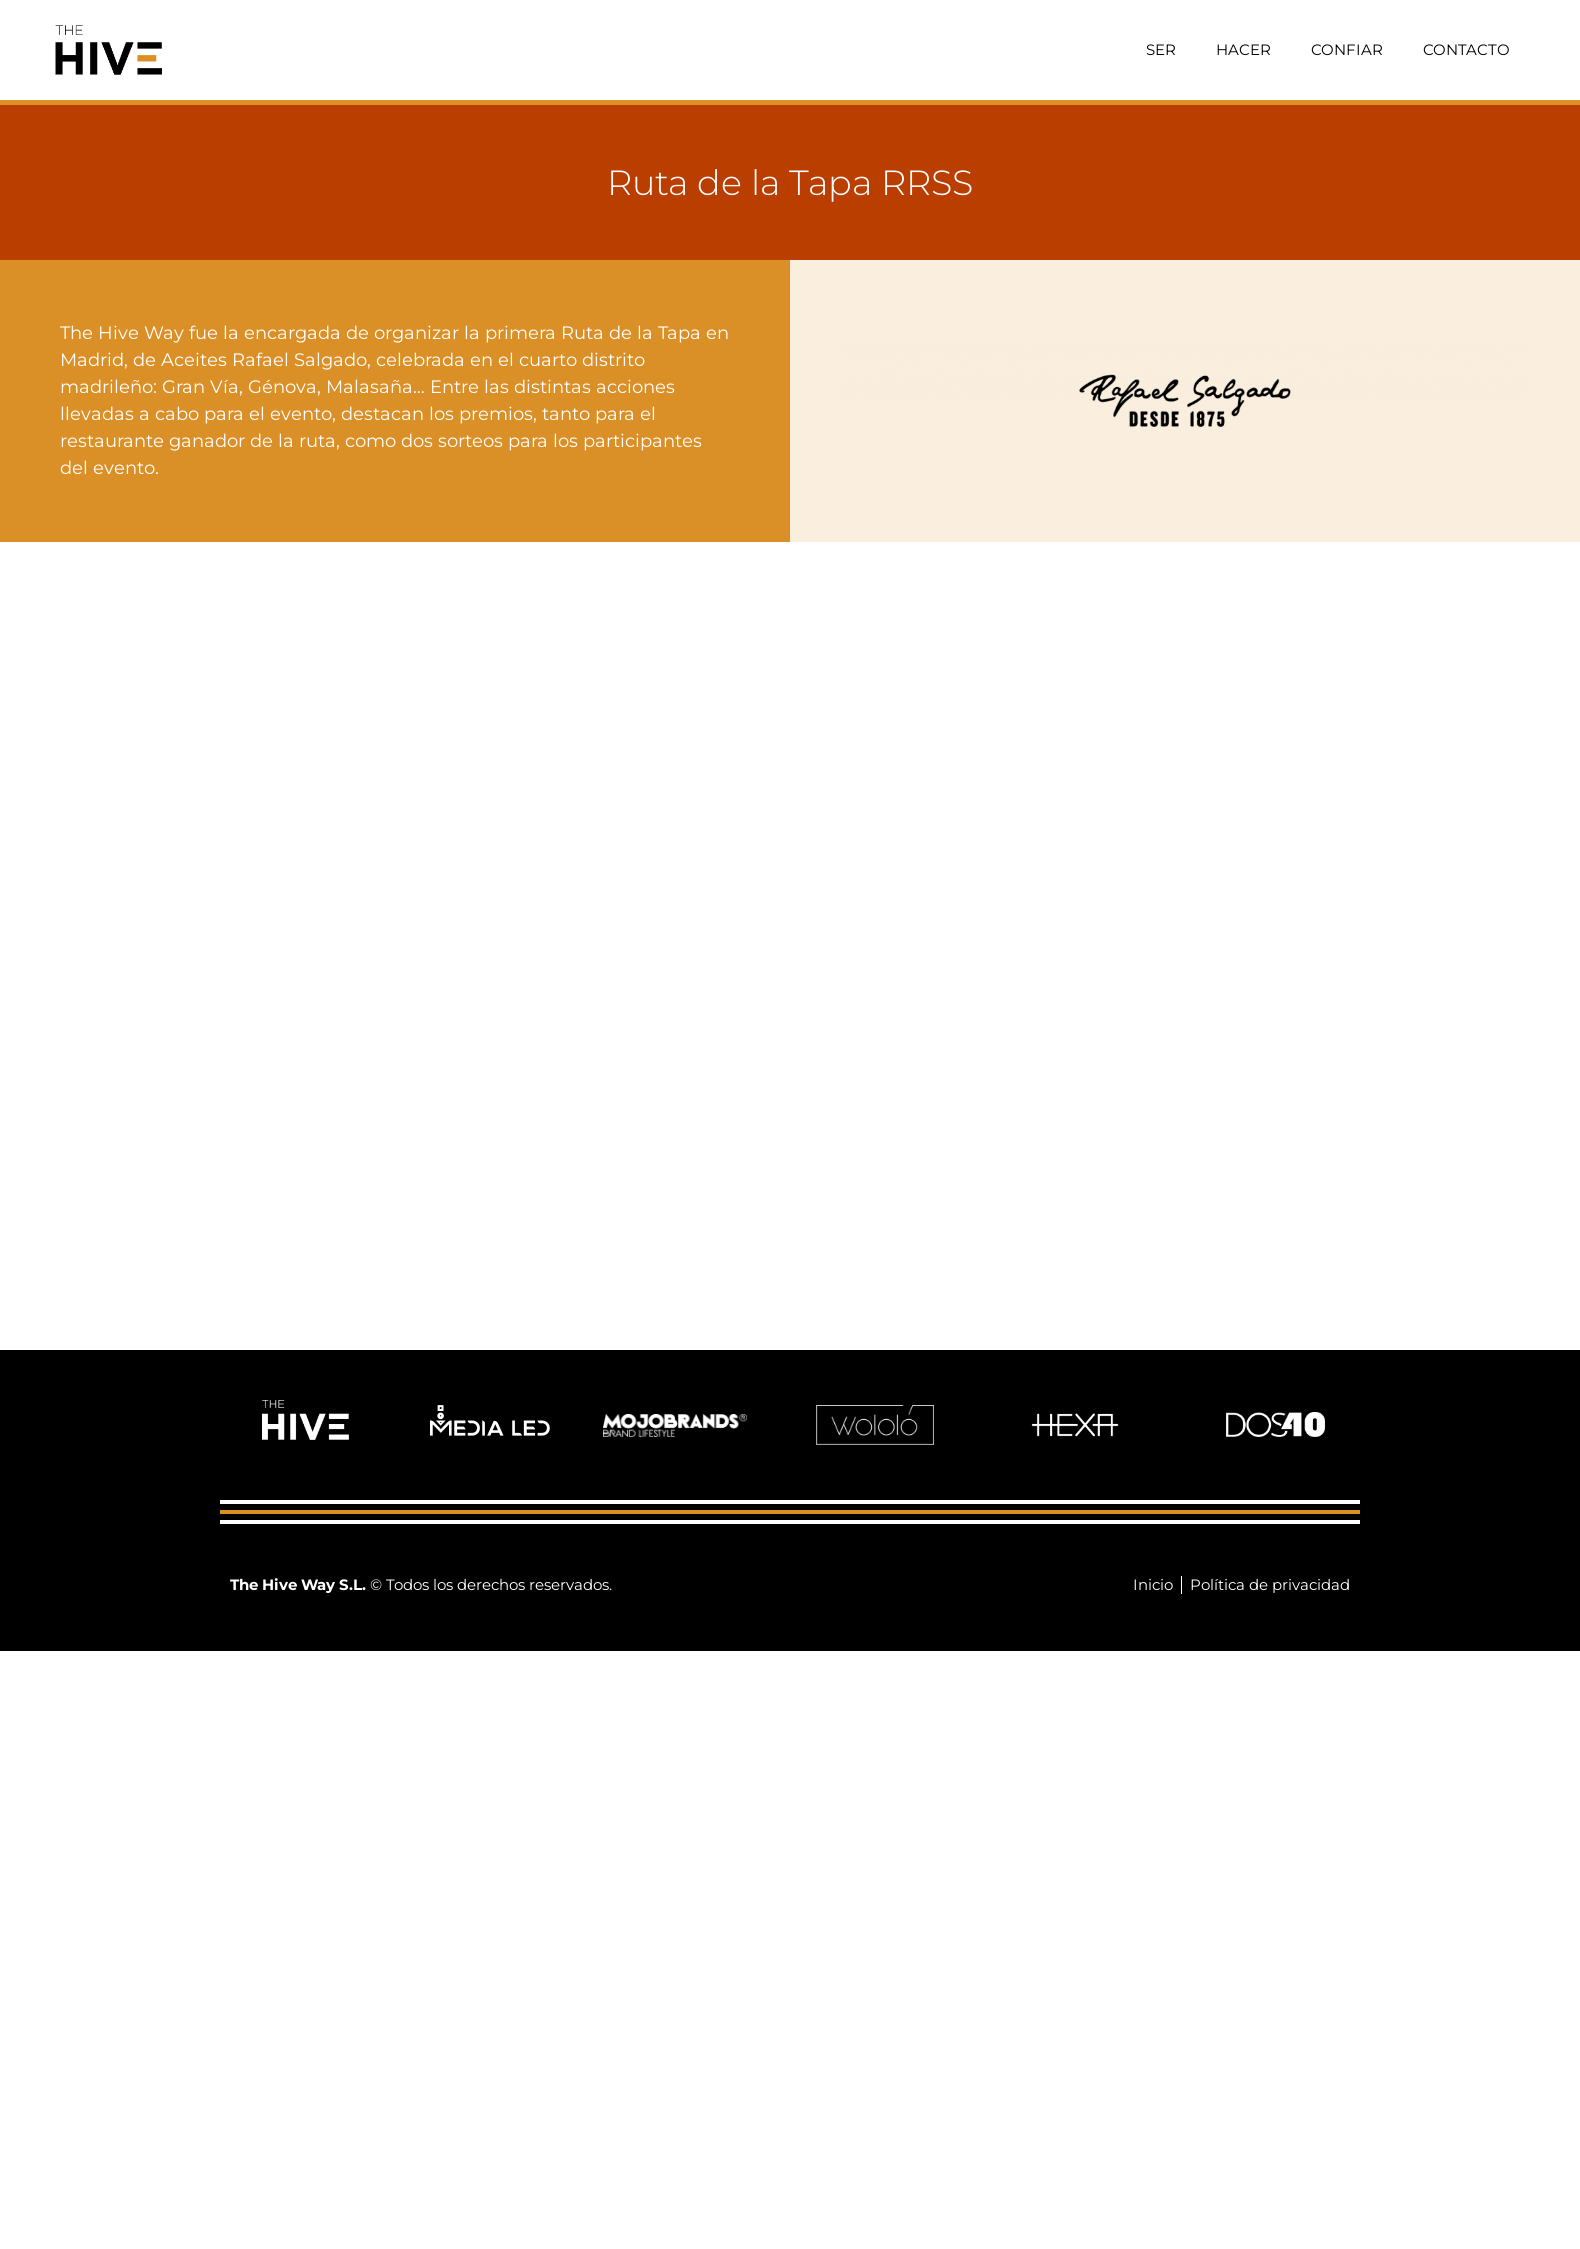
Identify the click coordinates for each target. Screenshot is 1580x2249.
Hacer (1243, 49)
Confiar (1347, 49)
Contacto (1466, 49)
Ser (1161, 49)
